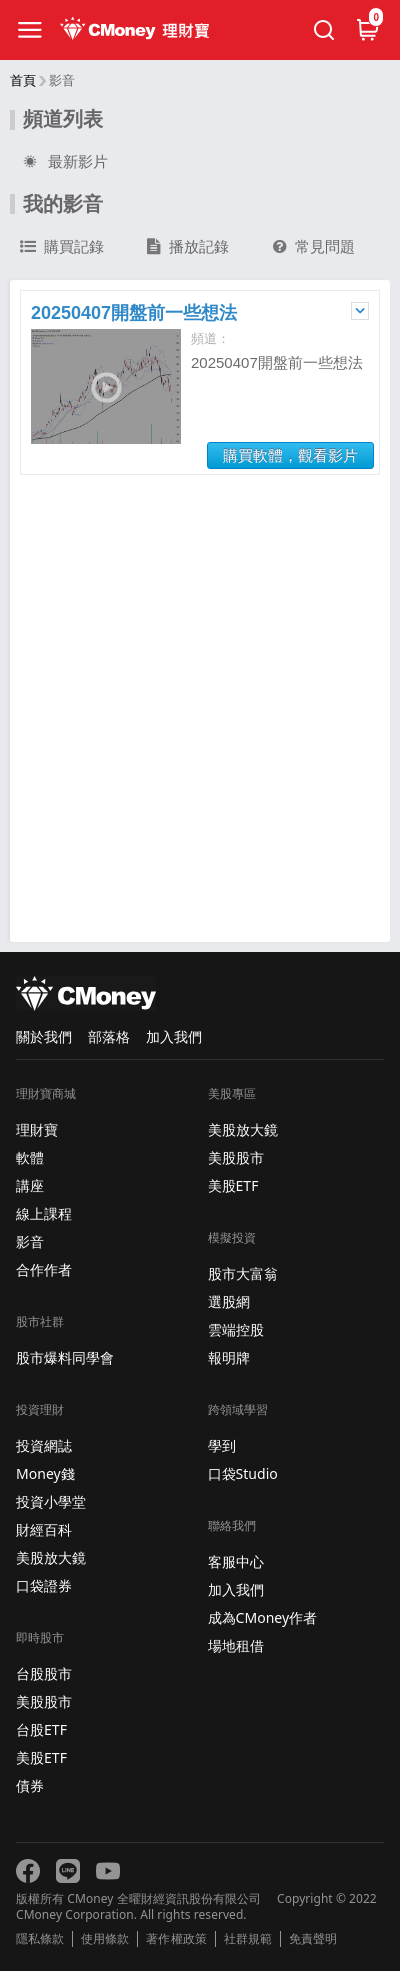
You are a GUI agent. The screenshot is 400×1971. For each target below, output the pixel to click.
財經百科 (44, 1529)
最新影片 (64, 162)
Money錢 (45, 1473)
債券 (30, 1785)
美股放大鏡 (51, 1557)
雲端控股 (236, 1329)
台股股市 (44, 1673)
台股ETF (41, 1729)
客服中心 (236, 1561)
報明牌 (229, 1357)
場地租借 (236, 1645)
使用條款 (105, 1939)
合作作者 (44, 1269)
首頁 (23, 80)
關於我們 (44, 1036)
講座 (30, 1185)
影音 (30, 1241)
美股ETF (41, 1757)
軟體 (30, 1157)
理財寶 (37, 1129)
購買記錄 (62, 246)
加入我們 (174, 1036)
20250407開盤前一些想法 (134, 313)
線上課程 (44, 1213)
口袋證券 (44, 1585)
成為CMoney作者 (263, 1617)
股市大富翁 (243, 1273)
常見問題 (314, 246)
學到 (222, 1445)
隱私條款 (40, 1939)
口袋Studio (243, 1473)
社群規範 (248, 1939)
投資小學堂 (51, 1501)
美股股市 (44, 1701)
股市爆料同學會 (65, 1357)
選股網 (229, 1301)
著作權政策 (176, 1939)
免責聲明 (313, 1939)
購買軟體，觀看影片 (290, 455)
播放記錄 (188, 246)
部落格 (109, 1036)
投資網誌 (44, 1445)
